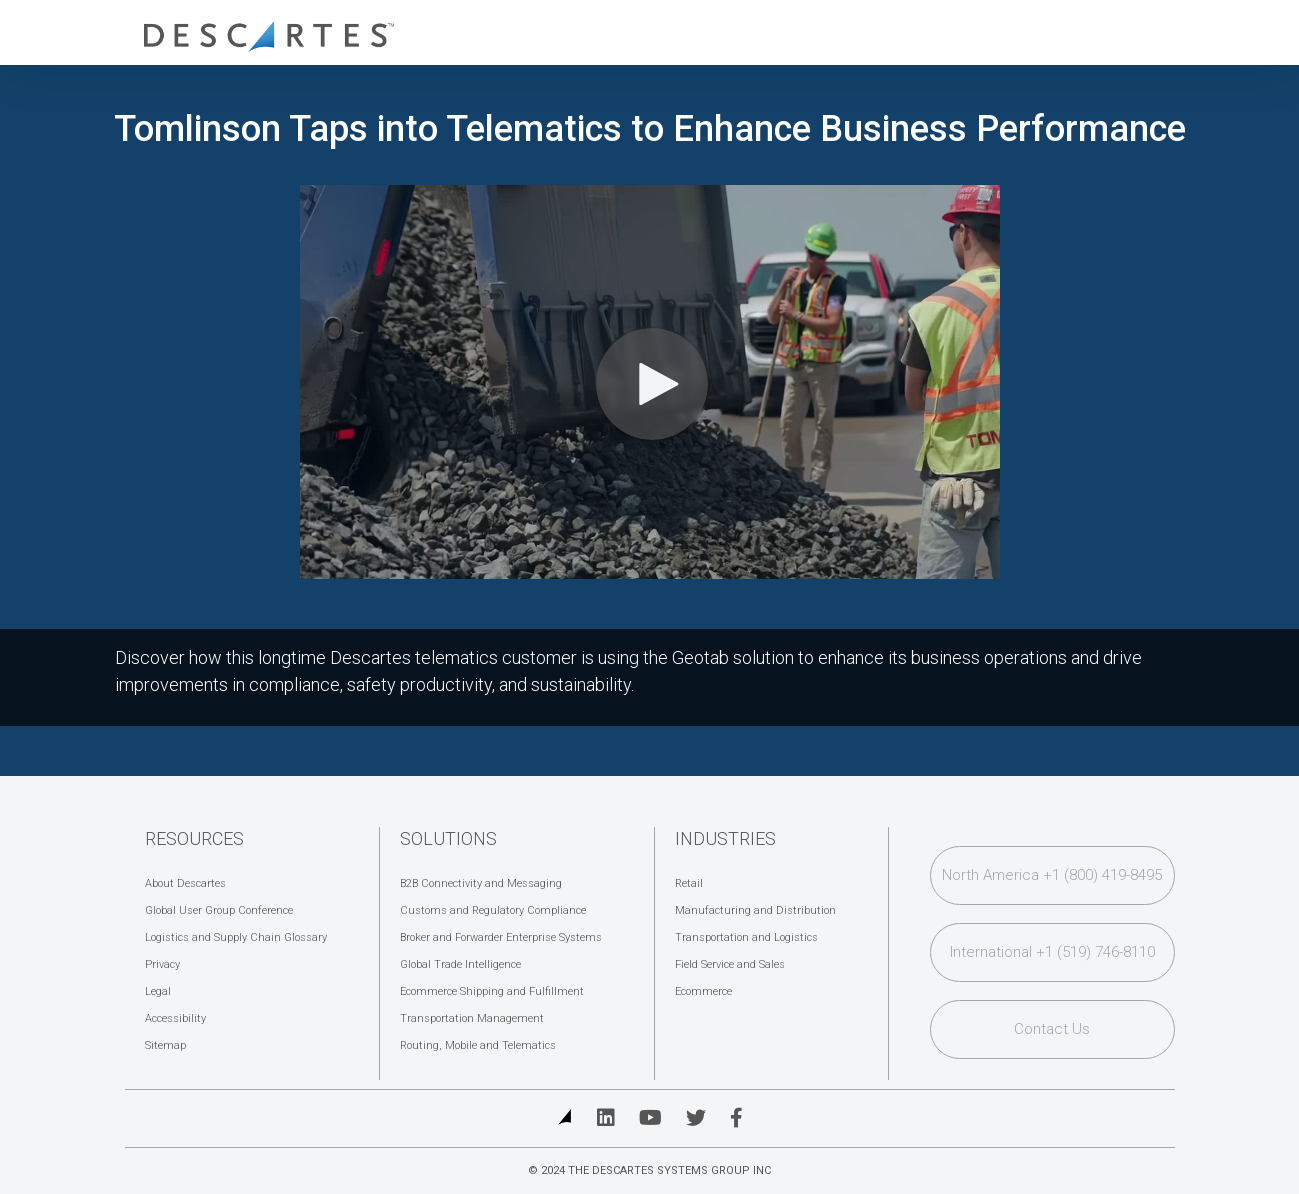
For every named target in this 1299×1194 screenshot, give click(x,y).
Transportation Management (472, 1018)
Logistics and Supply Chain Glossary (236, 937)
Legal (158, 991)
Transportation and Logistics (746, 937)
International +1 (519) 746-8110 (1052, 952)
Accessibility (175, 1018)
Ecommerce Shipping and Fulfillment (492, 991)
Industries (725, 838)
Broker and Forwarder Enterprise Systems (501, 937)
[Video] (650, 382)
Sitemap (165, 1045)
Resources (194, 838)
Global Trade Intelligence (460, 964)
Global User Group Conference (219, 910)
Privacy (162, 964)
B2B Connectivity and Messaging (481, 883)
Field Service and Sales (730, 964)
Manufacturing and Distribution (755, 910)
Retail (689, 883)
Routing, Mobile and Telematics (478, 1045)
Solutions (448, 838)
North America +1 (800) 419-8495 (1052, 875)
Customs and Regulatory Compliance (493, 910)
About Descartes (185, 883)
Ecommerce (703, 991)
